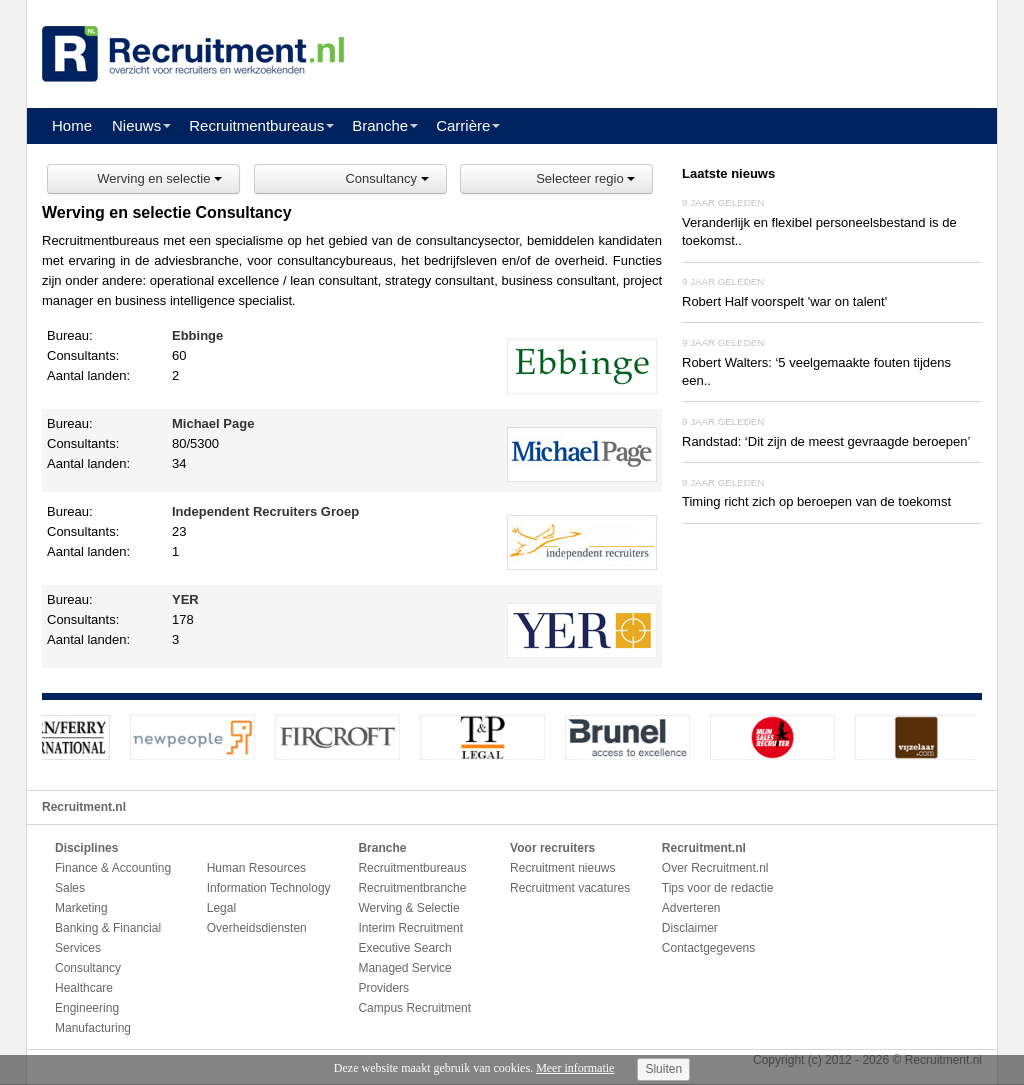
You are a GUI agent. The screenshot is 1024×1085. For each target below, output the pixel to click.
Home (72, 125)
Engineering (87, 1008)
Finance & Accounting (113, 868)
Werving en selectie (159, 178)
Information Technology (269, 888)
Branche (380, 125)
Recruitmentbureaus (256, 125)
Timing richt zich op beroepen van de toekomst (816, 501)
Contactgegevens (708, 948)
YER (185, 599)
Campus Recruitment (414, 1008)
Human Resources (256, 868)
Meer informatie (575, 1068)
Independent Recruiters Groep (265, 511)
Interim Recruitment (410, 928)
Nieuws (136, 125)
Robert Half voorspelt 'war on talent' (784, 301)
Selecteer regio (585, 178)
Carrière (463, 125)
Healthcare (84, 988)
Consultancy (386, 178)
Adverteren (691, 908)
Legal (221, 908)
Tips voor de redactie (718, 888)
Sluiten (663, 1069)
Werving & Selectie (408, 908)
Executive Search (404, 948)
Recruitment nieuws (562, 868)
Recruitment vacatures (570, 888)
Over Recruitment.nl (715, 868)
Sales (70, 888)
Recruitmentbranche (412, 888)
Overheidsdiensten (257, 928)
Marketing (81, 908)
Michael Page (213, 423)
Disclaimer (690, 928)
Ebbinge (197, 335)
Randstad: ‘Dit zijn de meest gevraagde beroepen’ (826, 441)
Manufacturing (93, 1028)
